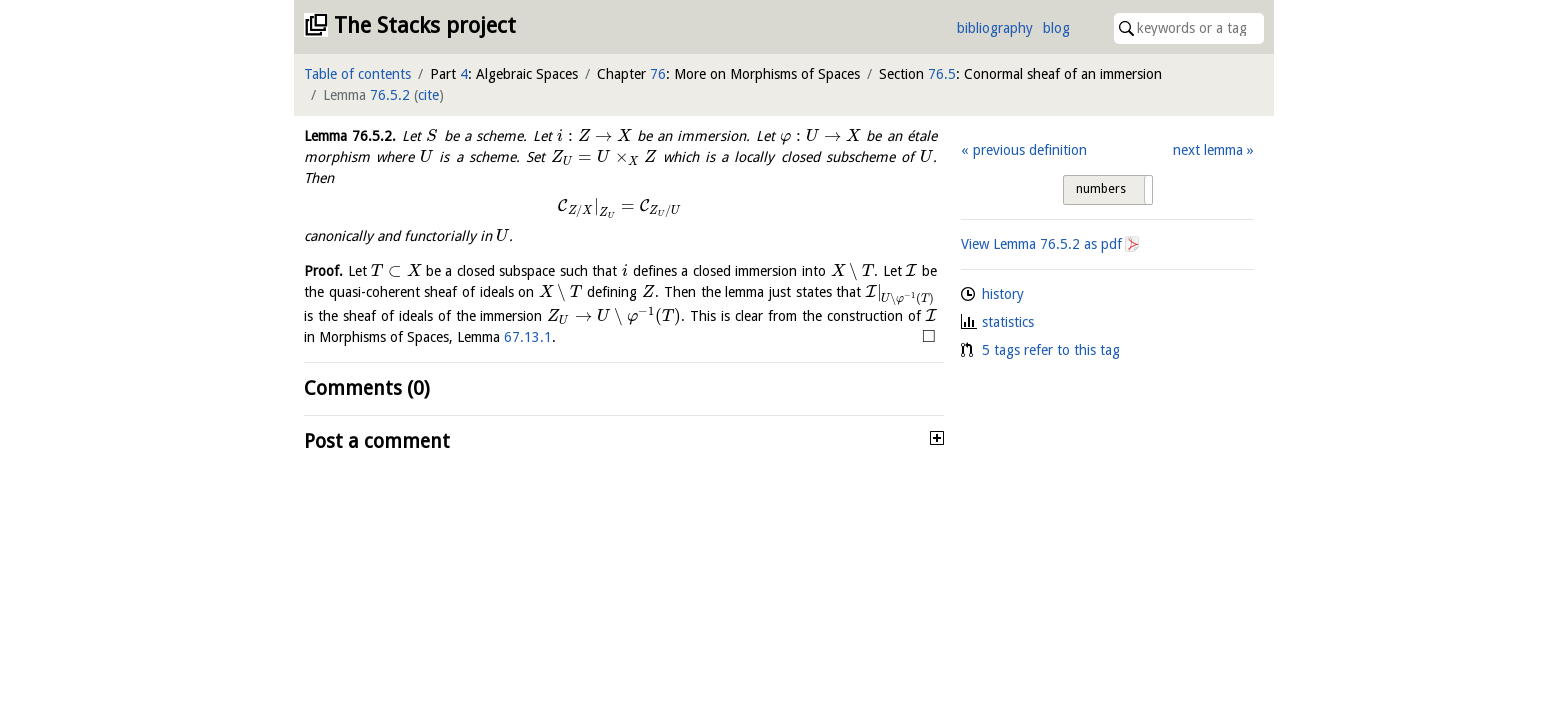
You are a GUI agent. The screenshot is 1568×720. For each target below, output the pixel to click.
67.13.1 (528, 337)
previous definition (1030, 150)
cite (428, 95)
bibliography (995, 28)
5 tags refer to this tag (1051, 350)
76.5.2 (390, 95)
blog (1056, 28)
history (1003, 294)
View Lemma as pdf (1041, 244)
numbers (1101, 189)
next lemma (1208, 150)
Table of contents (357, 74)
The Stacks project (425, 25)
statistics (1008, 322)
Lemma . (350, 136)
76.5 (942, 74)
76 (658, 74)
